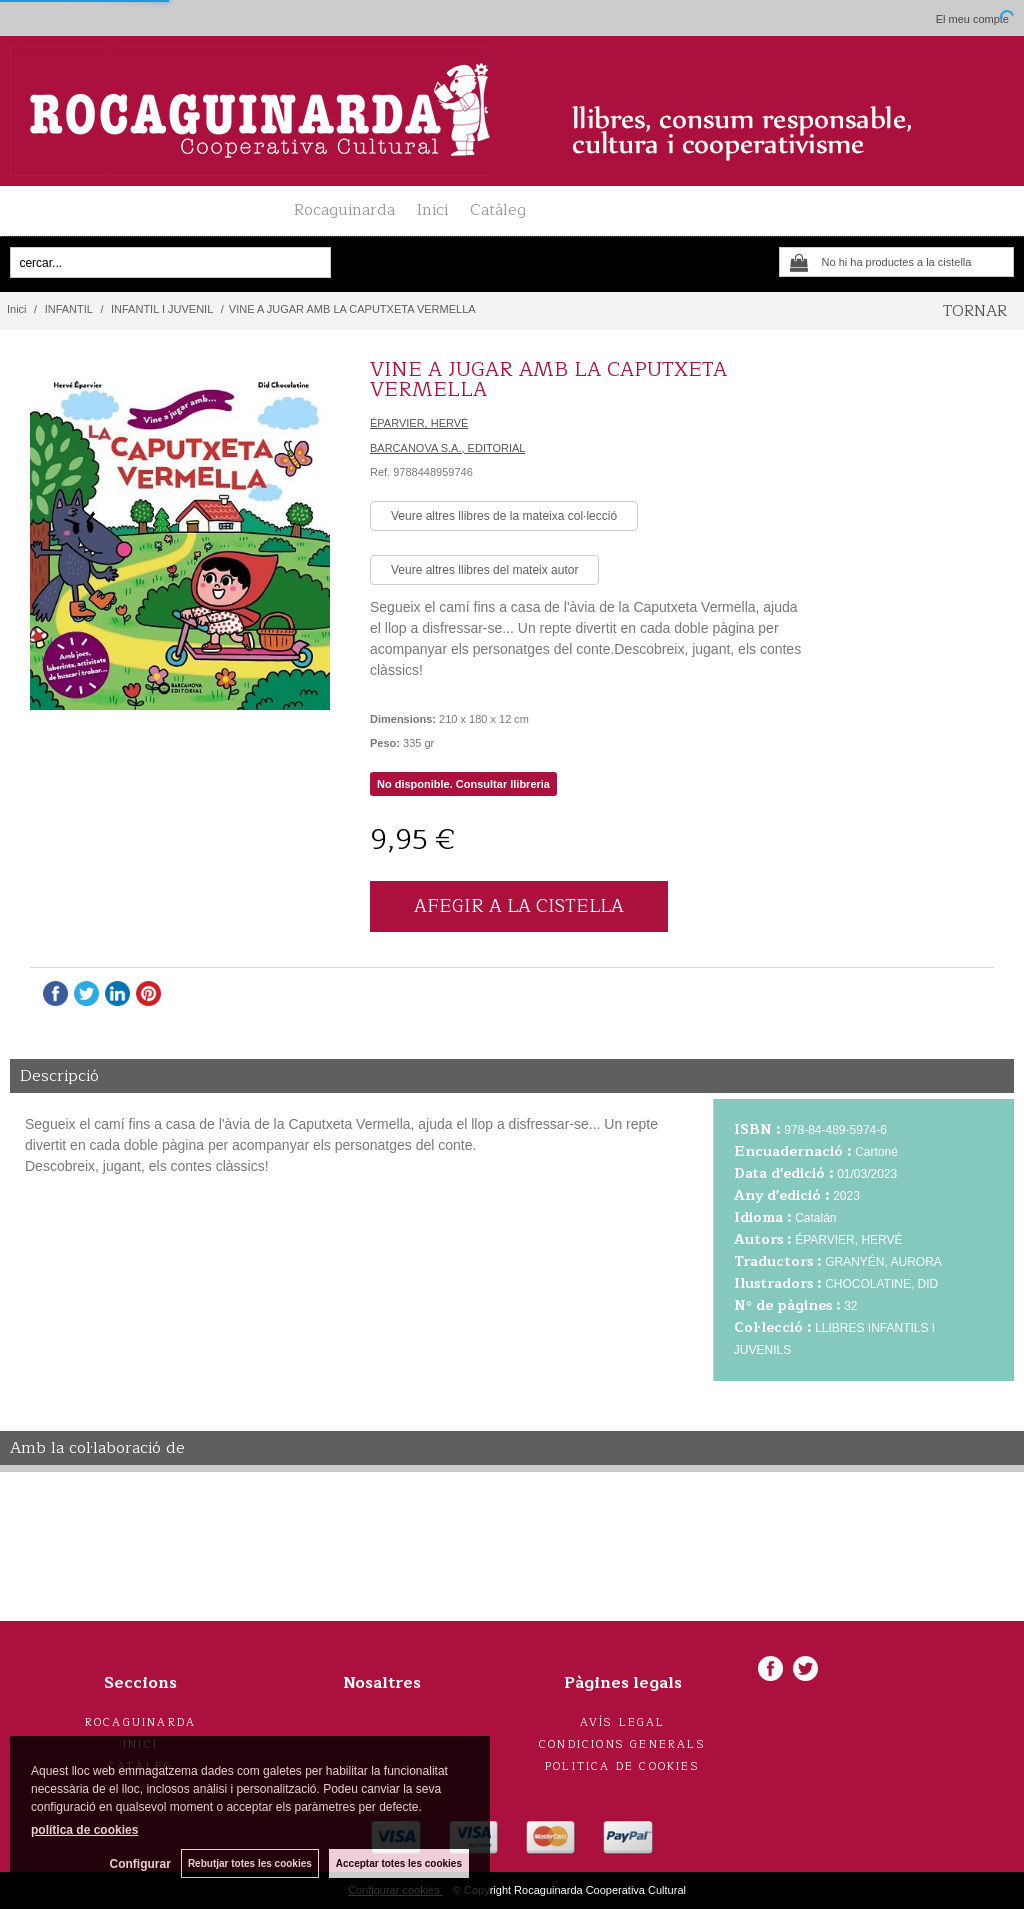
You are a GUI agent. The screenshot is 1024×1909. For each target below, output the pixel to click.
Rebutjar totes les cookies (250, 1863)
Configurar (140, 1864)
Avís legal (623, 1722)
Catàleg (498, 210)
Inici (432, 210)
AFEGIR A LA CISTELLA (519, 906)
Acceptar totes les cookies (399, 1863)
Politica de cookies (622, 1766)
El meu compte (972, 19)
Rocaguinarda (344, 210)
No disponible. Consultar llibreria (463, 784)
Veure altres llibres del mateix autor (484, 570)
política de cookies (84, 1830)
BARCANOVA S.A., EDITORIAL (447, 448)
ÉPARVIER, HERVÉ (419, 423)
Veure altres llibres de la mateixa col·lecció (504, 516)
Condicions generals (622, 1744)
